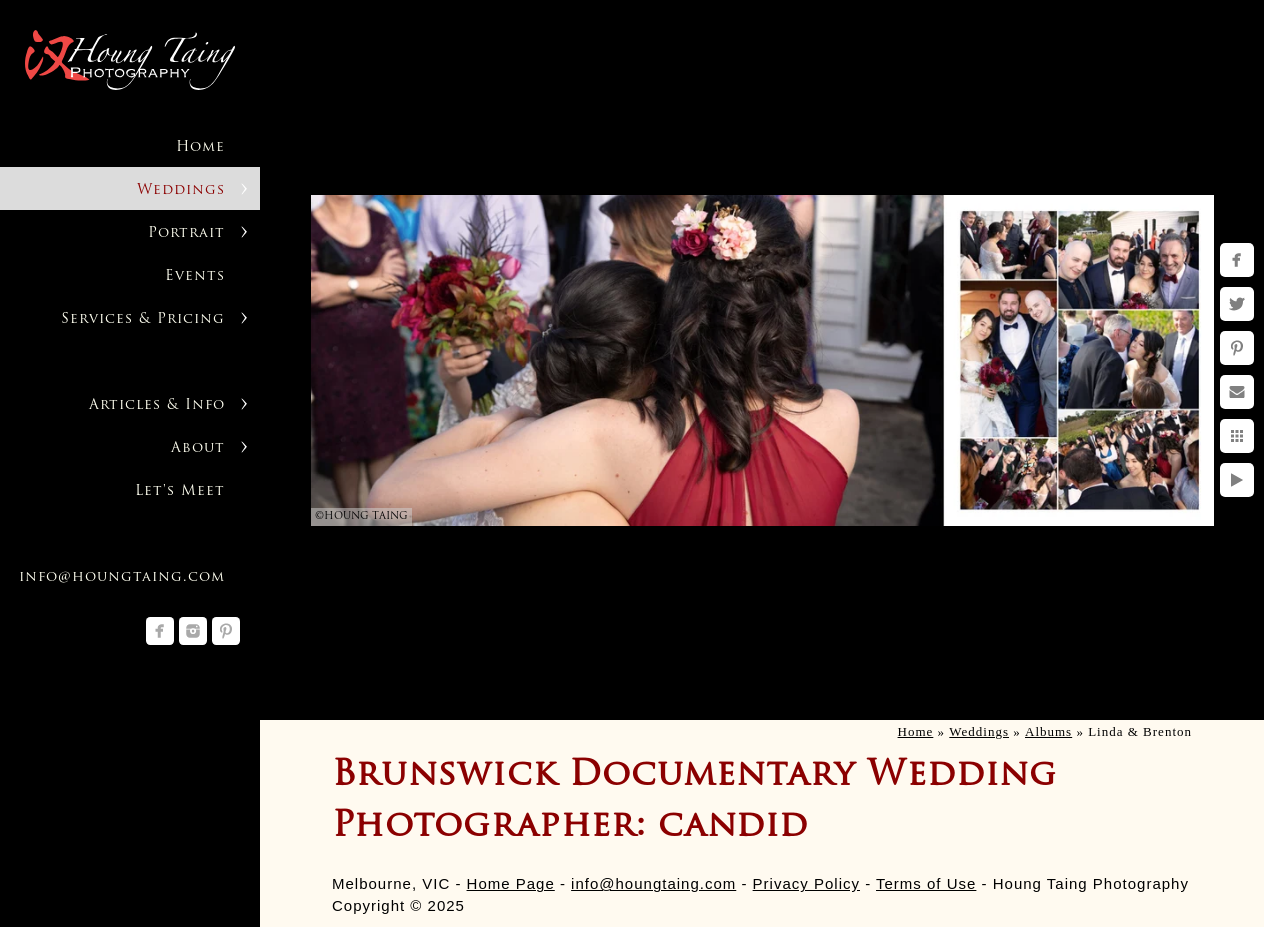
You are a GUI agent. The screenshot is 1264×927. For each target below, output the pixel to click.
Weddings (181, 190)
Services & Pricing (143, 319)
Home (200, 147)
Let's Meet (180, 491)
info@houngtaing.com (653, 883)
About (198, 448)
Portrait (186, 233)
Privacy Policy (806, 883)
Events (195, 276)
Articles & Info (157, 405)
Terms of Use (926, 883)
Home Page (511, 883)
